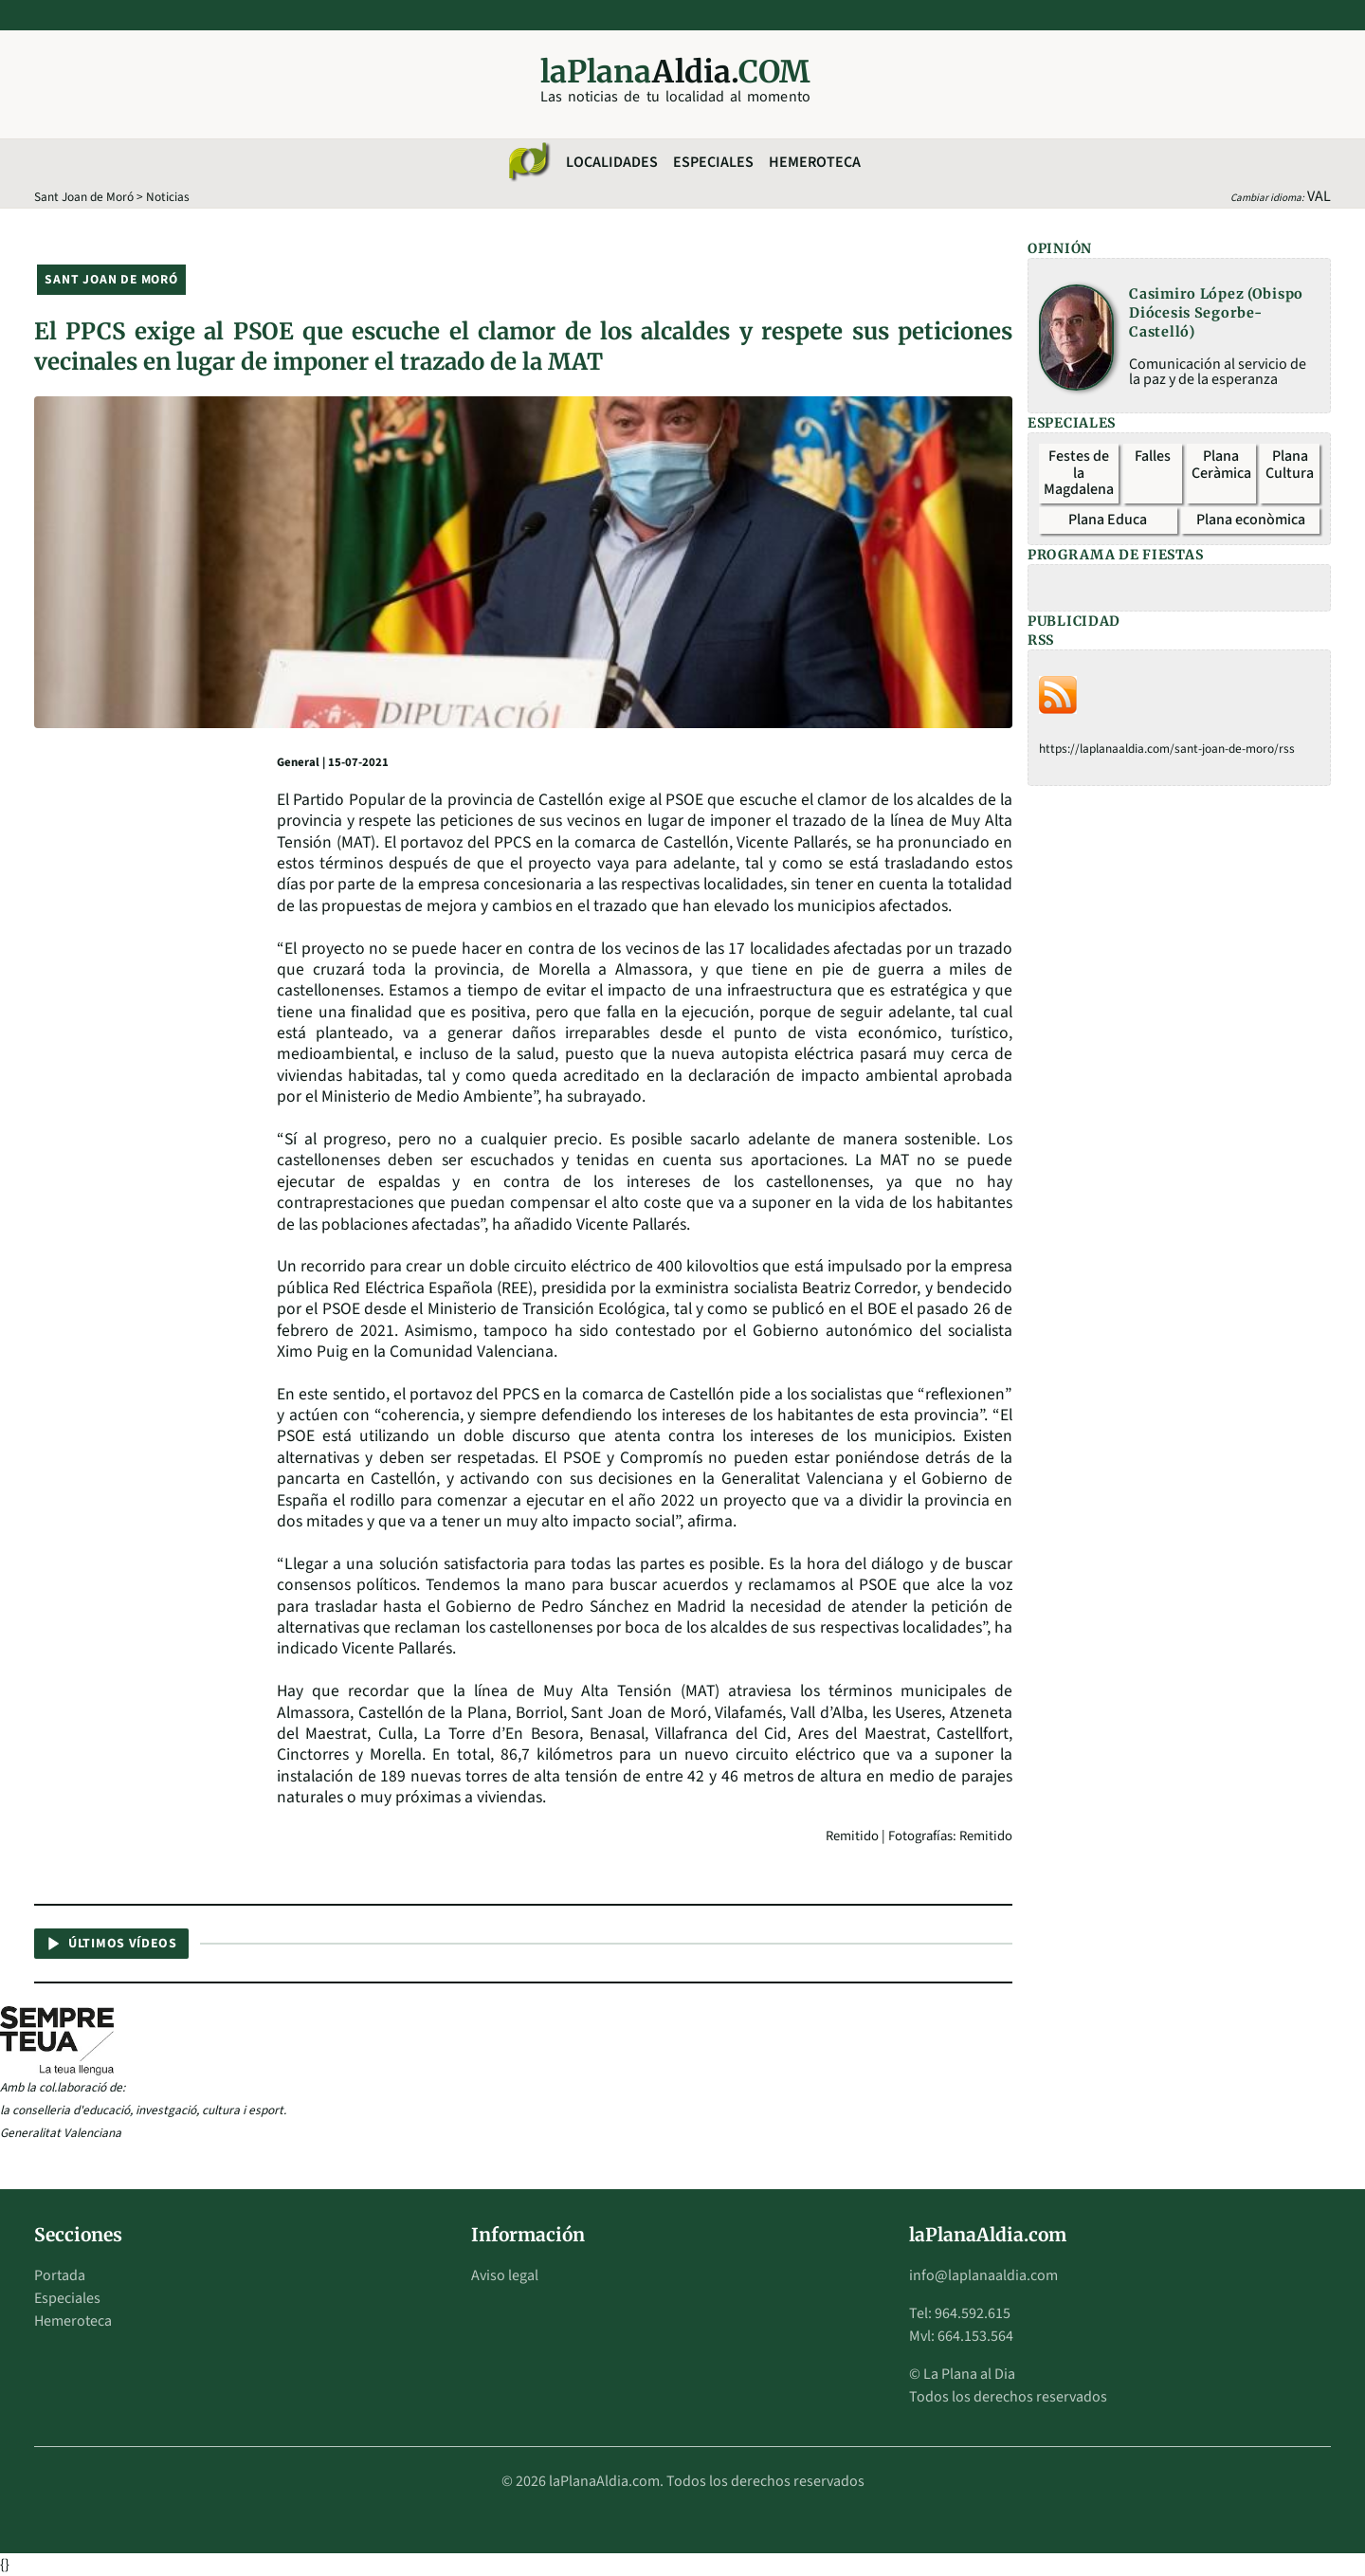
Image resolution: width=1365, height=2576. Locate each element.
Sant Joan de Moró (84, 197)
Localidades (612, 162)
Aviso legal (504, 2275)
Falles (1153, 456)
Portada (59, 2275)
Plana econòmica (1250, 519)
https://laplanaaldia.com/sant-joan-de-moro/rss (1167, 749)
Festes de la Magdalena (1079, 473)
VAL (1319, 196)
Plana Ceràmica (1221, 465)
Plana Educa (1107, 519)
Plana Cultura (1289, 465)
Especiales (713, 162)
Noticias (168, 197)
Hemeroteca (815, 162)
